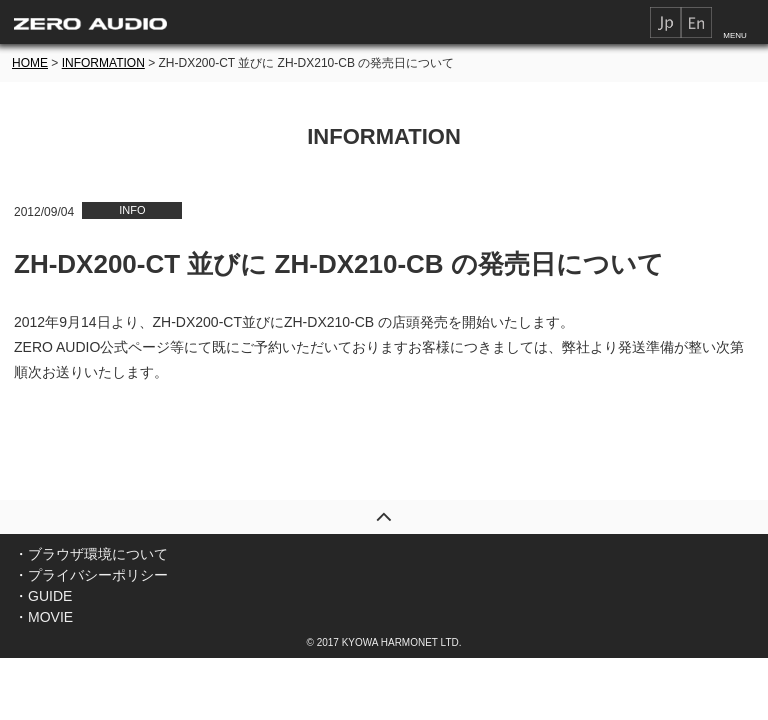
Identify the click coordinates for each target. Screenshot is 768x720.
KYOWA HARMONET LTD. (402, 642)
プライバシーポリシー (98, 575)
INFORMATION (103, 63)
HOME (30, 63)
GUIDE (50, 596)
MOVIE (50, 617)
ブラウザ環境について (98, 554)
